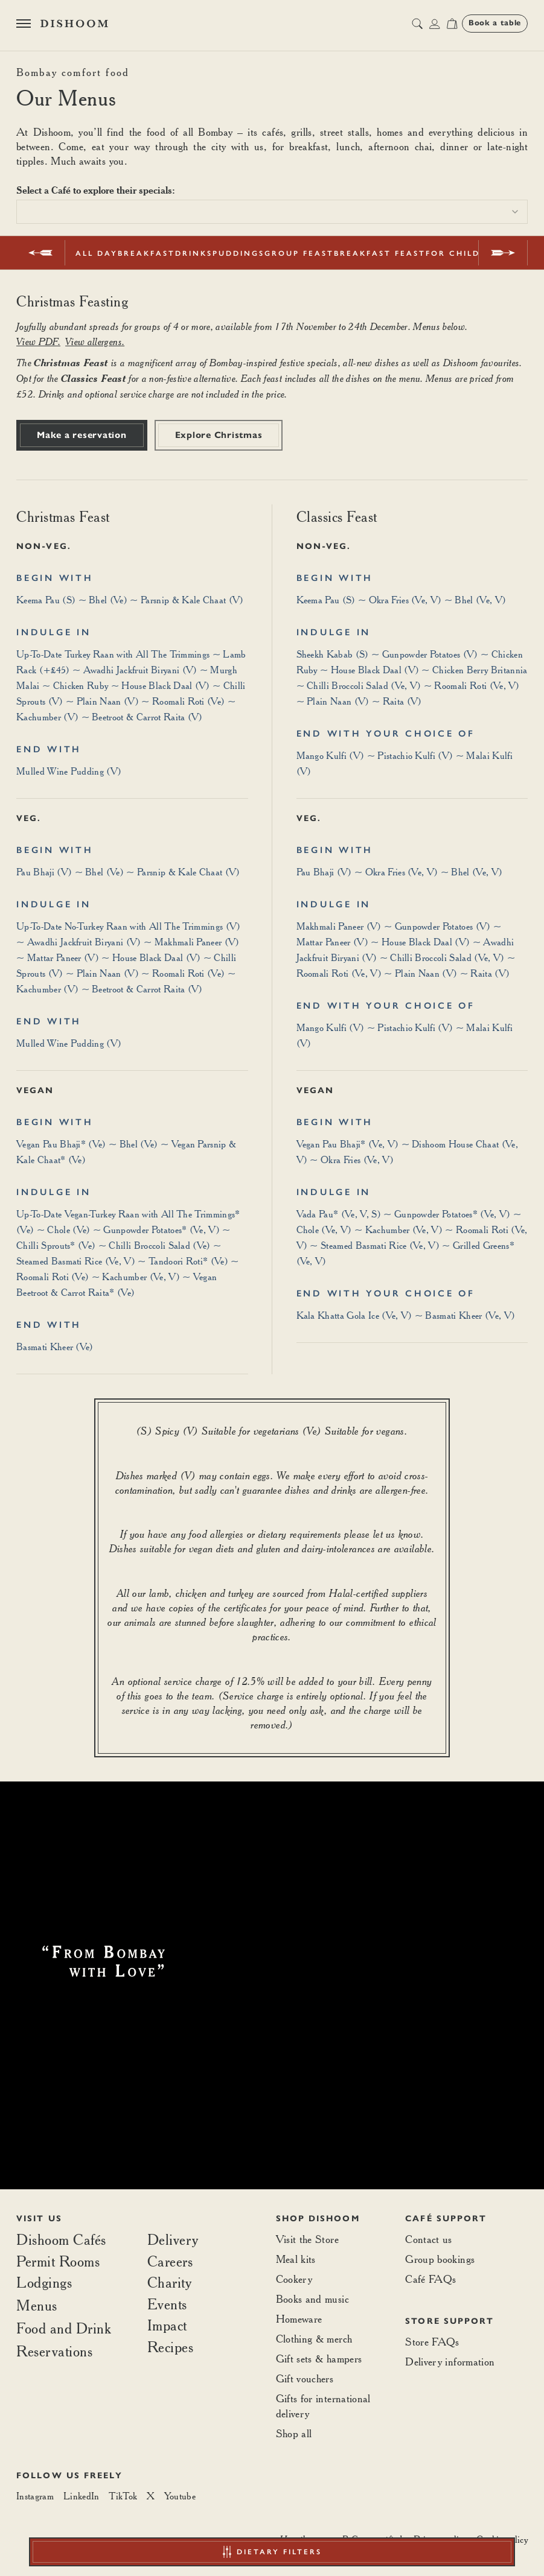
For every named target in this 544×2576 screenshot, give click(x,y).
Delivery (173, 2240)
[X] (150, 2496)
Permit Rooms (58, 2262)
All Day (96, 253)
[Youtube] (180, 2496)
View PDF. (38, 341)
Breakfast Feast (380, 253)
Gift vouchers (305, 2378)
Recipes (170, 2347)
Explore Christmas (219, 435)
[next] (503, 252)
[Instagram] (35, 2496)
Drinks (194, 253)
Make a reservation (82, 435)
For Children (463, 253)
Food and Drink (63, 2328)
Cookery (294, 2279)
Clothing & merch (314, 2338)
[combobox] (272, 212)
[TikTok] (123, 2496)
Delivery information (449, 2361)
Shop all (294, 2433)
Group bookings (440, 2259)
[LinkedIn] (81, 2496)
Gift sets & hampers (319, 2358)
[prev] (40, 252)
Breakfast (146, 253)
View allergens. (94, 341)
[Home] (74, 23)
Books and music (312, 2298)
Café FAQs (430, 2279)
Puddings (238, 253)
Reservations (54, 2351)
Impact (167, 2325)
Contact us (428, 2239)
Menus (36, 2305)
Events (167, 2304)
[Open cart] (451, 23)
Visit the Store (307, 2239)
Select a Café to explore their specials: (95, 190)
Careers (170, 2262)
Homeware (299, 2318)
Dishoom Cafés (61, 2240)
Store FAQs (432, 2341)
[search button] (417, 23)
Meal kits (296, 2259)
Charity (169, 2283)
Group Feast (299, 253)
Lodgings (44, 2282)
